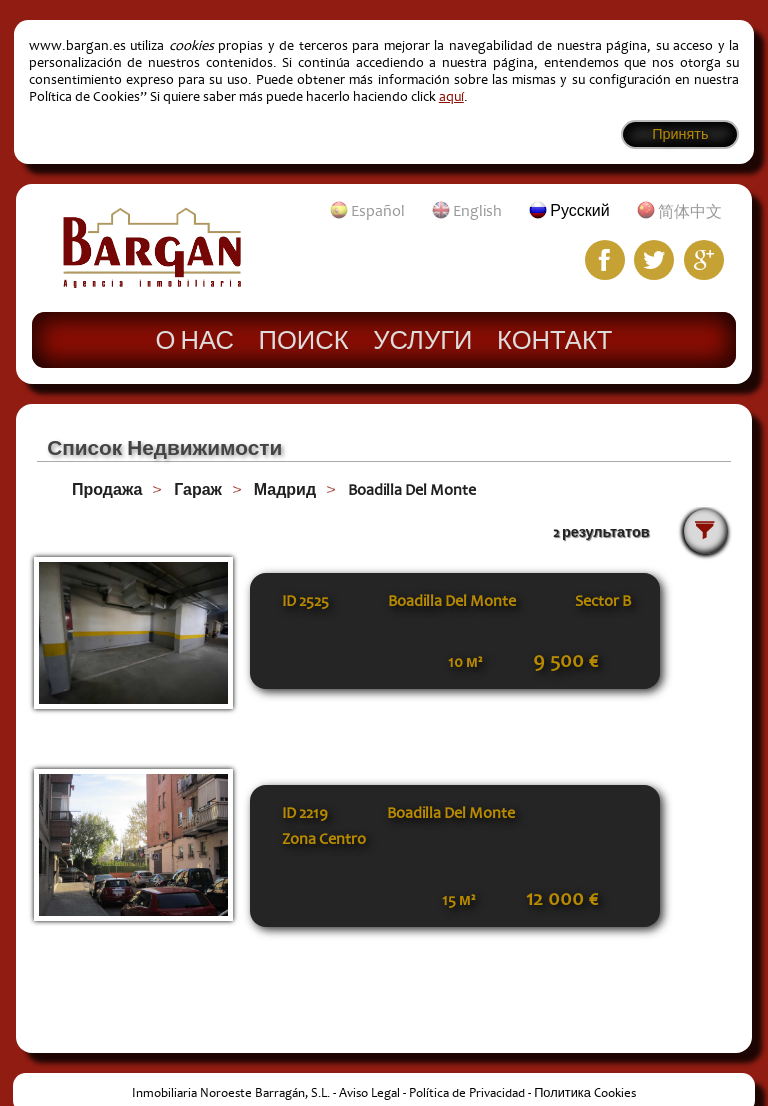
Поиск (304, 339)
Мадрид (285, 490)
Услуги (422, 339)
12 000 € (562, 899)
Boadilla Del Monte (412, 490)
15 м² (458, 900)
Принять (680, 134)
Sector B (603, 601)
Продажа (107, 490)
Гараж (198, 490)
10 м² (465, 662)
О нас (195, 339)
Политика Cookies (585, 1093)
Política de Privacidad (467, 1093)
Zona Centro (324, 839)
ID (305, 601)
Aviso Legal (369, 1093)
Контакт (554, 339)
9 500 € (565, 661)
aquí (451, 96)
